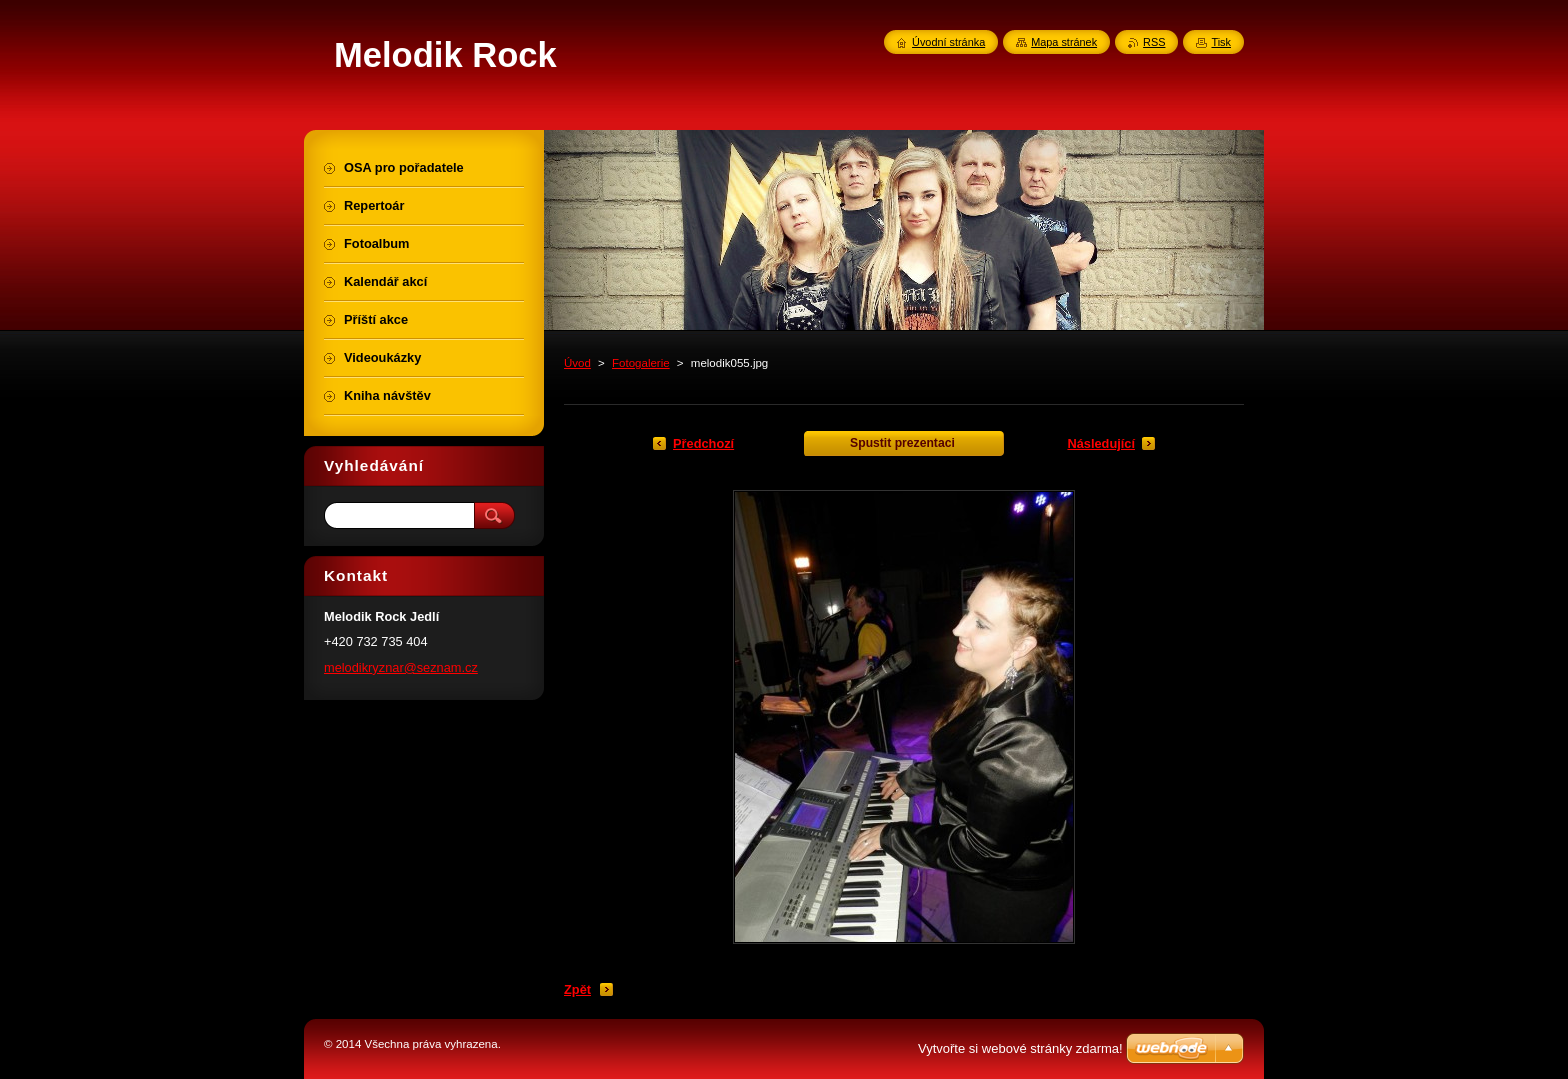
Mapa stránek (1064, 42)
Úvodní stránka (948, 42)
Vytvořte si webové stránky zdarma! (1020, 1048)
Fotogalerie (641, 363)
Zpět (577, 989)
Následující (1101, 443)
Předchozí (703, 443)
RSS (1154, 42)
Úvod (577, 363)
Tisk (1221, 42)
